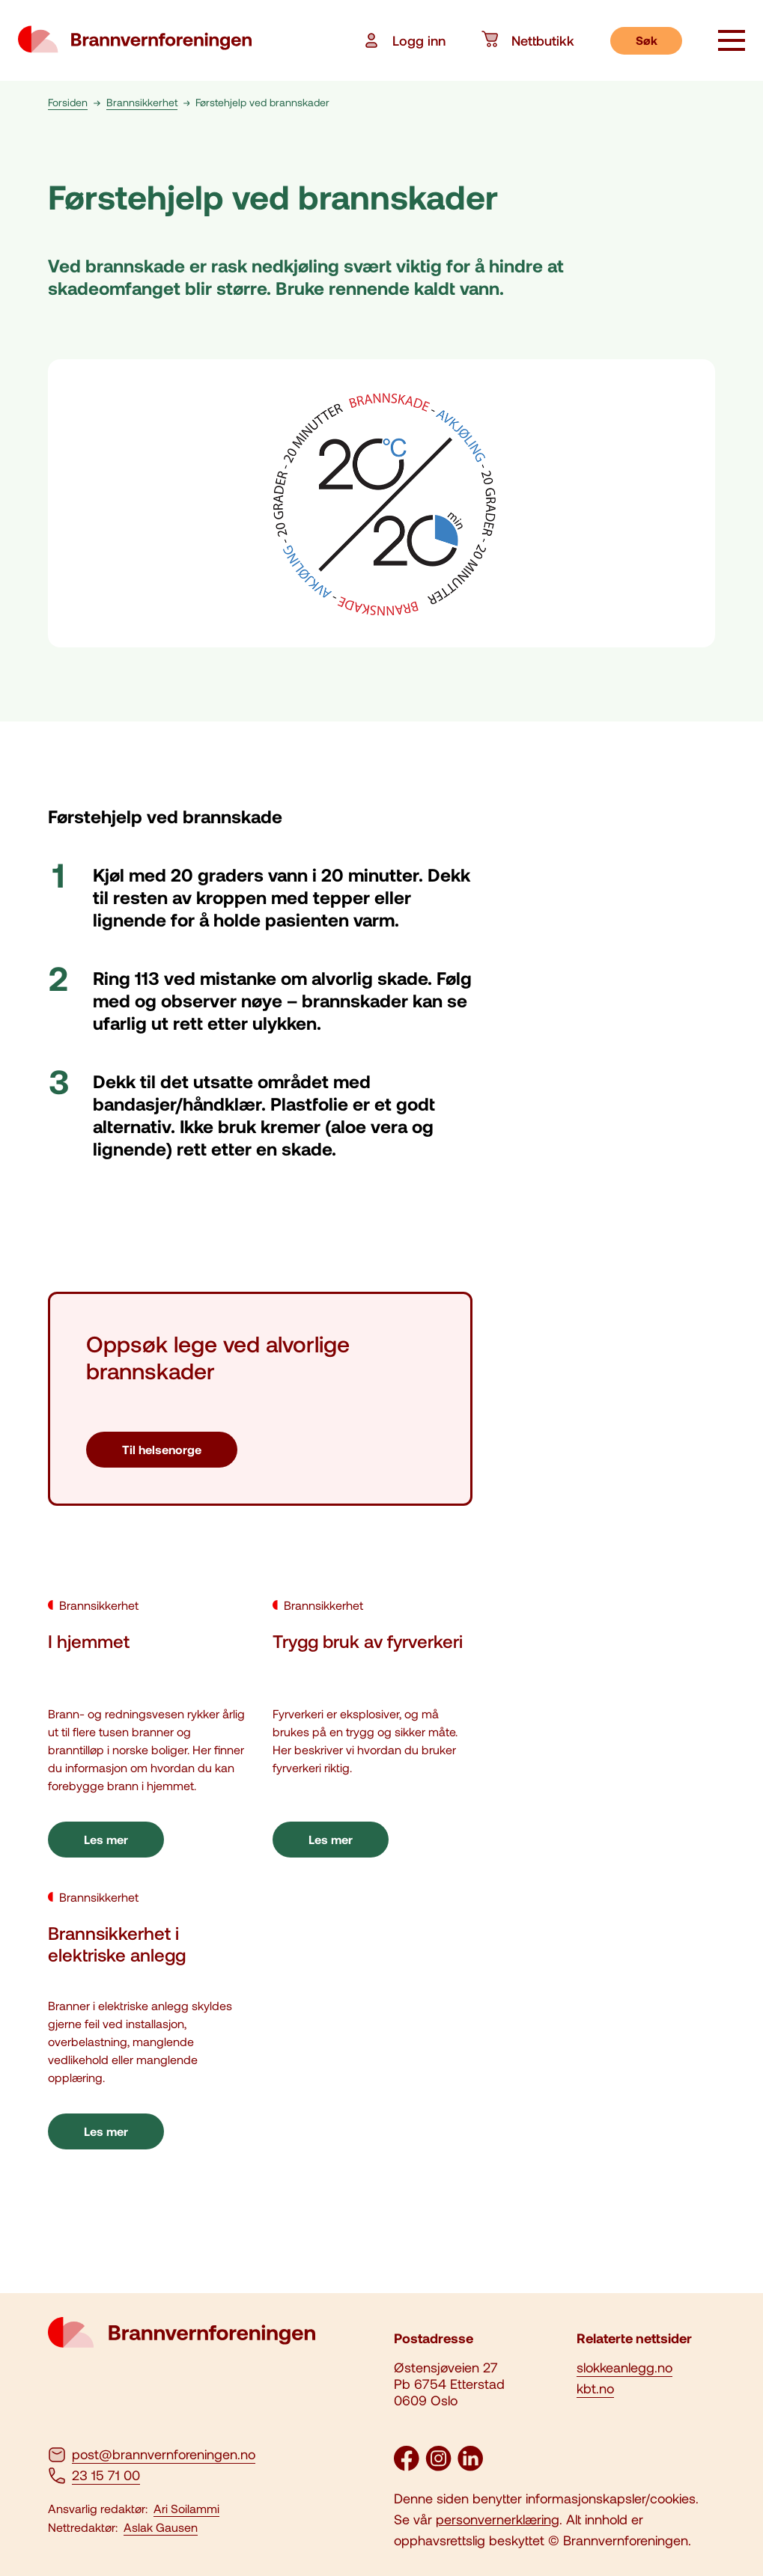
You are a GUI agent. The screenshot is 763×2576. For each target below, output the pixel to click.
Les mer (106, 1839)
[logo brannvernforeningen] (135, 40)
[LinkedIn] (470, 2466)
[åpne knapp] (731, 42)
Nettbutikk (527, 40)
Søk (646, 40)
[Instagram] (438, 2466)
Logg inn (404, 40)
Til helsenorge (161, 1449)
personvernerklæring (497, 2519)
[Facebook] (406, 2466)
